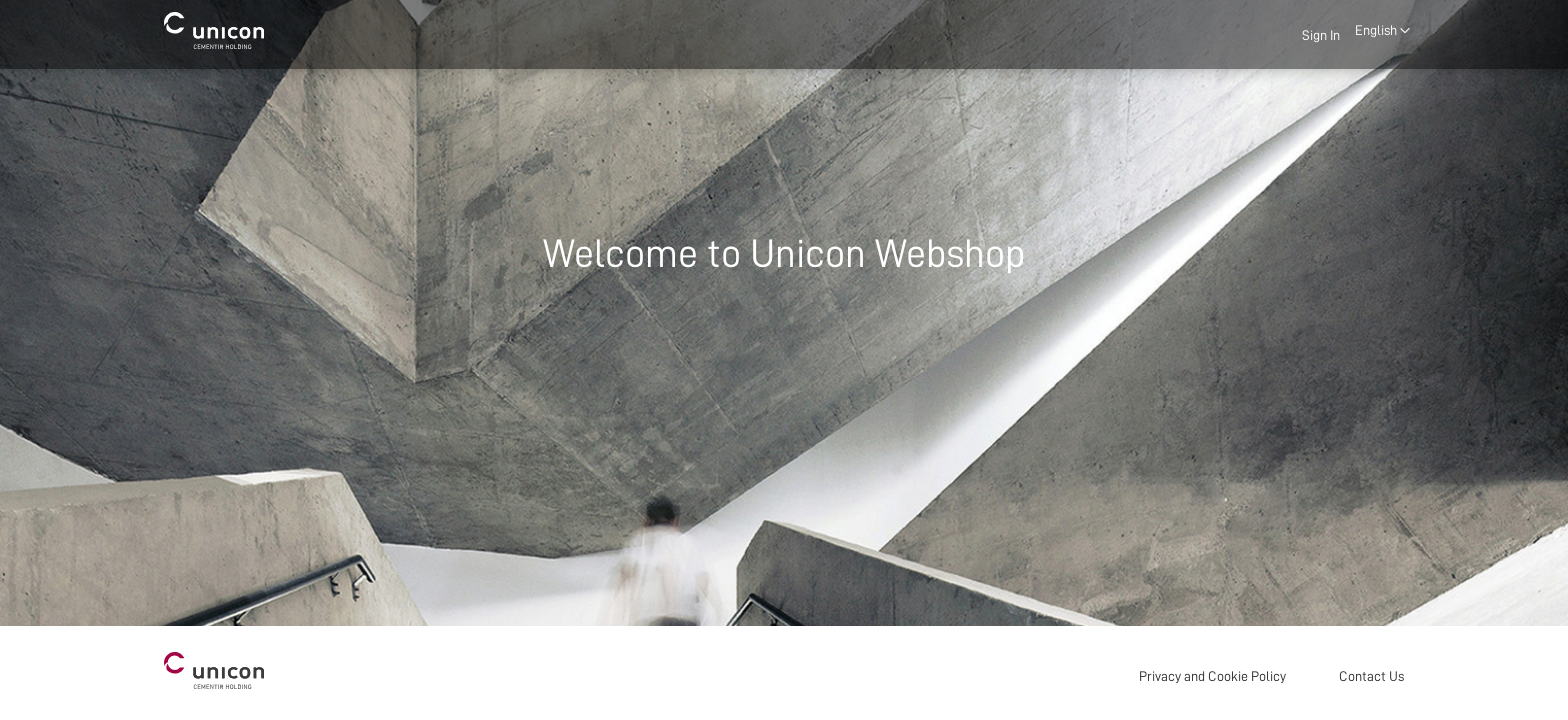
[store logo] (214, 30)
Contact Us (1371, 676)
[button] (1382, 31)
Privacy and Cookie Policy (1212, 676)
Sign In (1321, 35)
